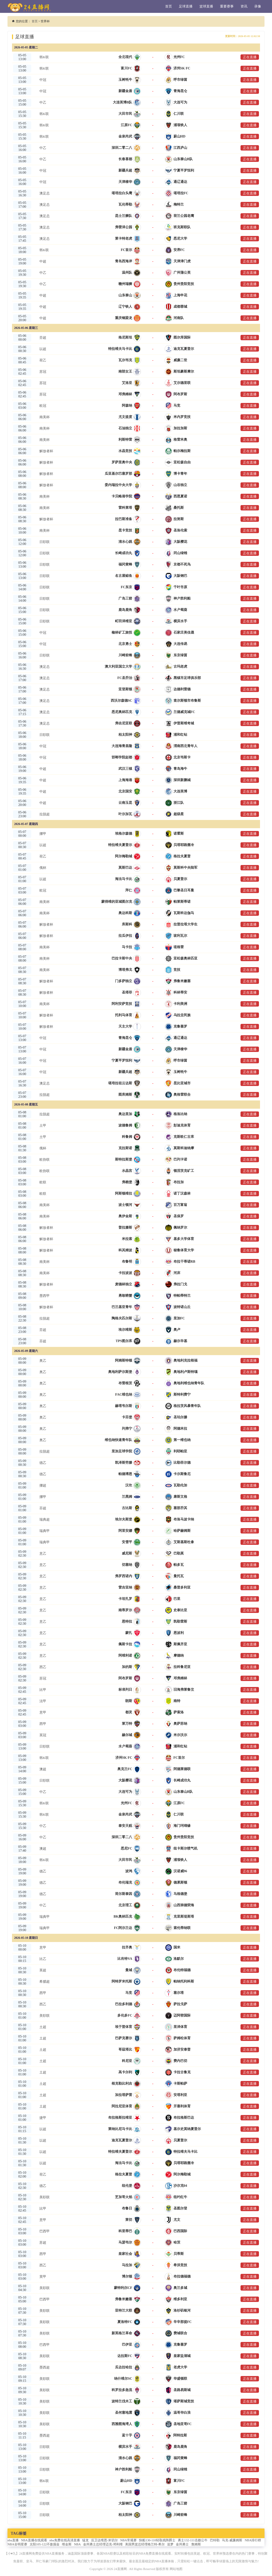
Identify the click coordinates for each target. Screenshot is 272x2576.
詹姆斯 (196, 2544)
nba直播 (13, 2540)
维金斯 (67, 2544)
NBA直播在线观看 (34, 2540)
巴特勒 (215, 2540)
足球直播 (186, 6)
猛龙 (85, 2540)
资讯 (244, 6)
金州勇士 (182, 2544)
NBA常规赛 (128, 2540)
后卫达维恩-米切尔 (104, 2540)
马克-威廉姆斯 (232, 2540)
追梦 (170, 2544)
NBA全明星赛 (17, 2544)
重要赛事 (227, 6)
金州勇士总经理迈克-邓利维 (103, 2544)
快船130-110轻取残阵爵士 (157, 2540)
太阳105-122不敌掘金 (45, 2544)
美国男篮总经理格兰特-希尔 (145, 2544)
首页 (168, 6)
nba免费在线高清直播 (64, 2540)
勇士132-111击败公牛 (193, 2540)
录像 (257, 6)
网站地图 (176, 2569)
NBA (77, 2544)
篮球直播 (206, 6)
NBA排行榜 (253, 2540)
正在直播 (249, 57)
